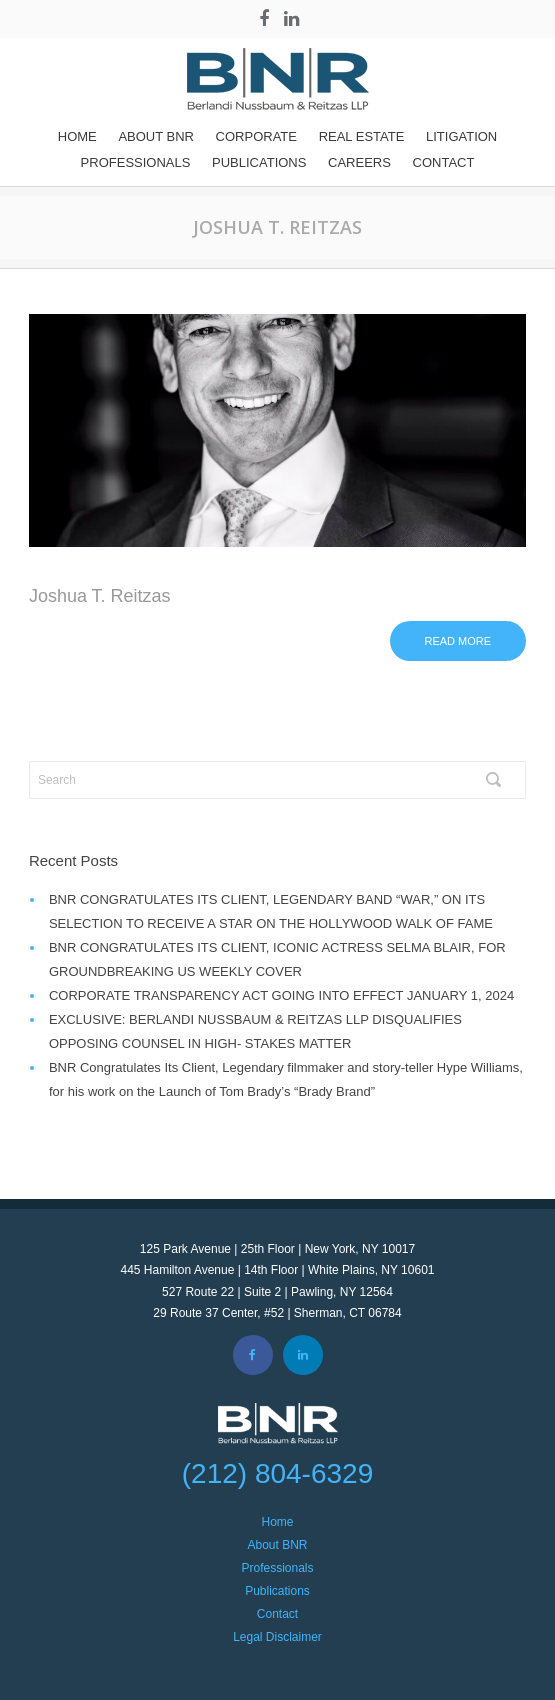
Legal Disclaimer (277, 1637)
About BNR (156, 136)
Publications (259, 162)
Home (77, 136)
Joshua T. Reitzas (100, 596)
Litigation (461, 136)
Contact (444, 162)
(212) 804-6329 (277, 1473)
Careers (359, 162)
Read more (458, 641)
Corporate (256, 136)
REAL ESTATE (362, 136)
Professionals (136, 162)
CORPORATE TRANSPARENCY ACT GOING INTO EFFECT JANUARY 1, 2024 (281, 995)
